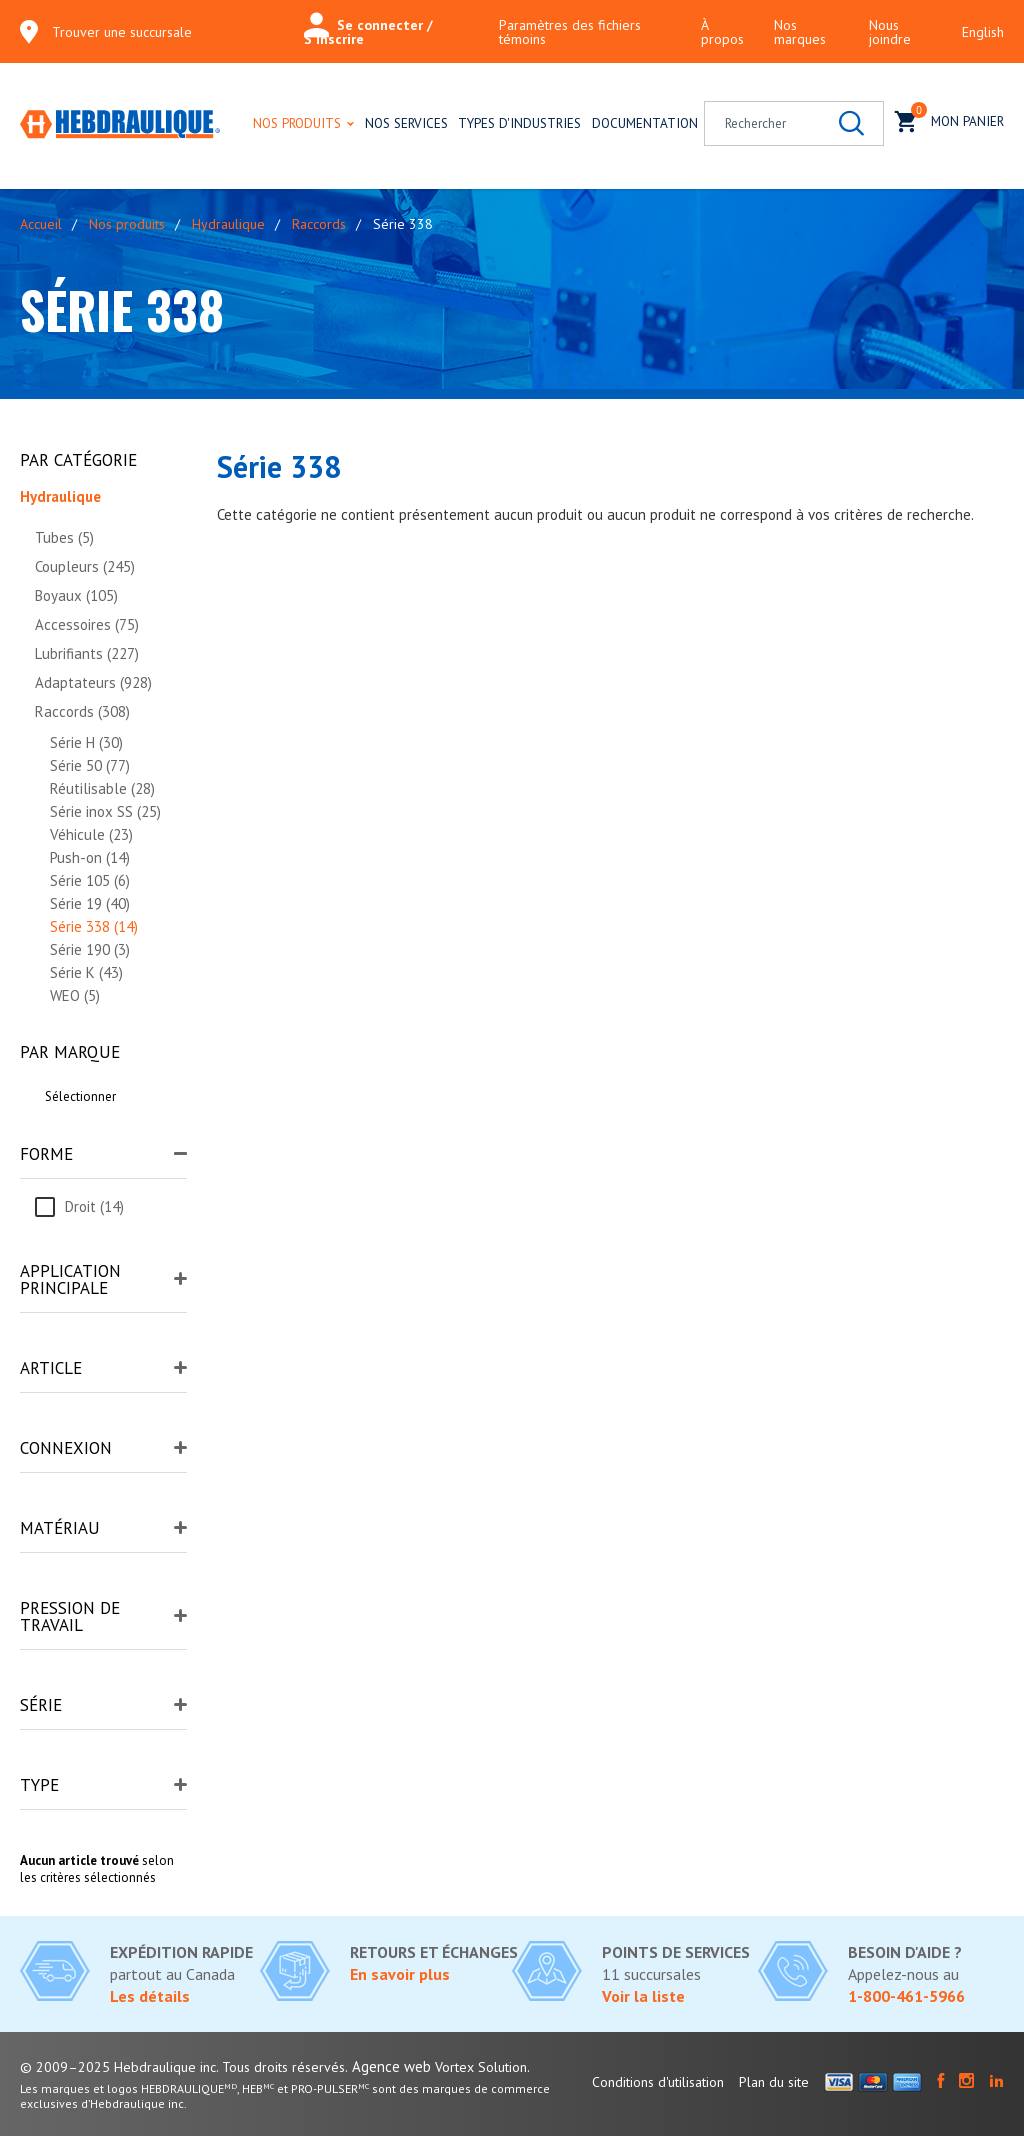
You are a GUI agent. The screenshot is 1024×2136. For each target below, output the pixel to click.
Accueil (41, 224)
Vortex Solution (481, 2067)
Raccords (319, 224)
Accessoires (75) (87, 624)
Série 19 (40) (90, 903)
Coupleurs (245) (85, 566)
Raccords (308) (82, 711)
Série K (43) (86, 972)
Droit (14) (94, 1206)
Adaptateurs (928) (93, 682)
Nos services (406, 123)
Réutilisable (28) (102, 788)
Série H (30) (86, 742)
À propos (722, 32)
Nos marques (800, 32)
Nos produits (297, 123)
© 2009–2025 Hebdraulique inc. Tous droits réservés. (184, 2067)
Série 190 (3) (90, 949)
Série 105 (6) (90, 880)
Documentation (645, 123)
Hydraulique (228, 224)
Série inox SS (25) (105, 811)
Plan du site (774, 2082)
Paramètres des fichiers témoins (570, 32)
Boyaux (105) (76, 595)
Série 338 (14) (94, 926)
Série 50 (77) (90, 765)
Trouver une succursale (122, 32)
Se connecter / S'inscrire (368, 32)
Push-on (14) (90, 857)
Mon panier (949, 119)
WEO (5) (75, 995)
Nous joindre (890, 32)
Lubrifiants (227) (87, 653)
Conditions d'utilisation (658, 2082)
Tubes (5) (64, 537)
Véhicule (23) (91, 834)
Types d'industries (519, 123)
